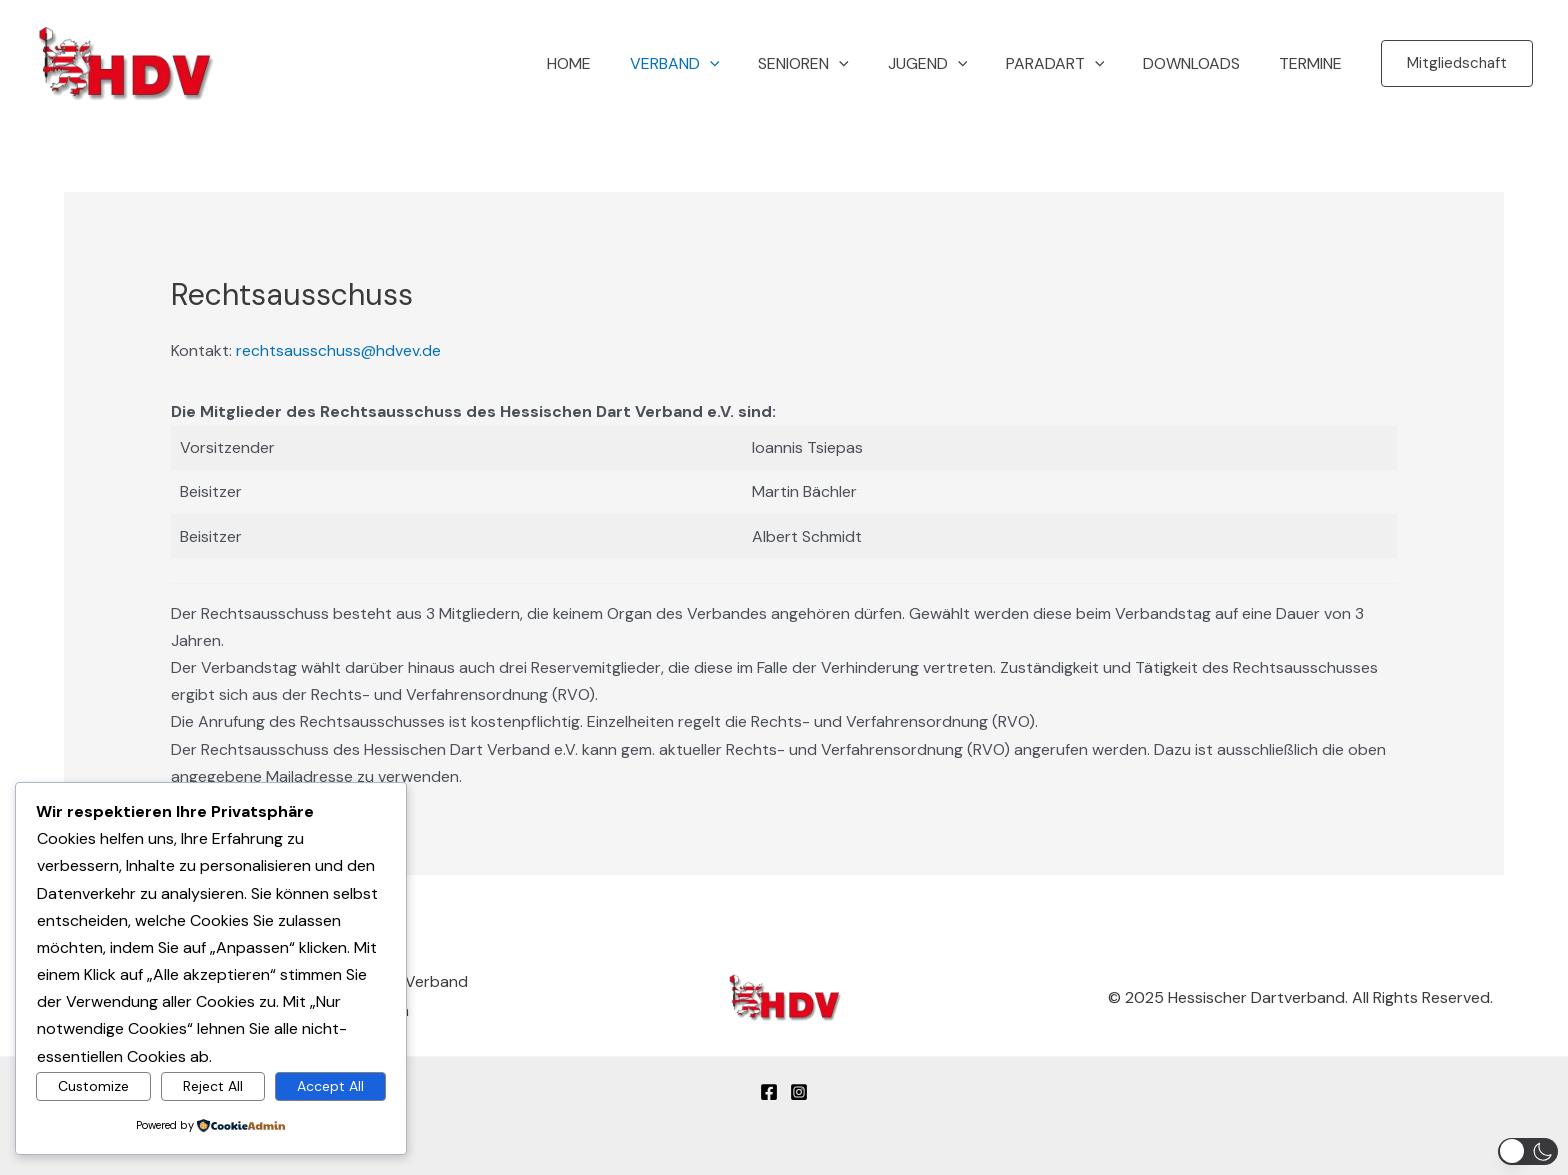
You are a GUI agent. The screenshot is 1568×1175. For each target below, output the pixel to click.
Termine (1313, 63)
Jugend (951, 64)
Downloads (1201, 63)
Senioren (833, 64)
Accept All (330, 1085)
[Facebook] (769, 1089)
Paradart (1071, 64)
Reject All (213, 1085)
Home (613, 63)
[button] (747, 64)
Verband (712, 64)
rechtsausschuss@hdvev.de (338, 350)
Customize (93, 1085)
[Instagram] (799, 1089)
